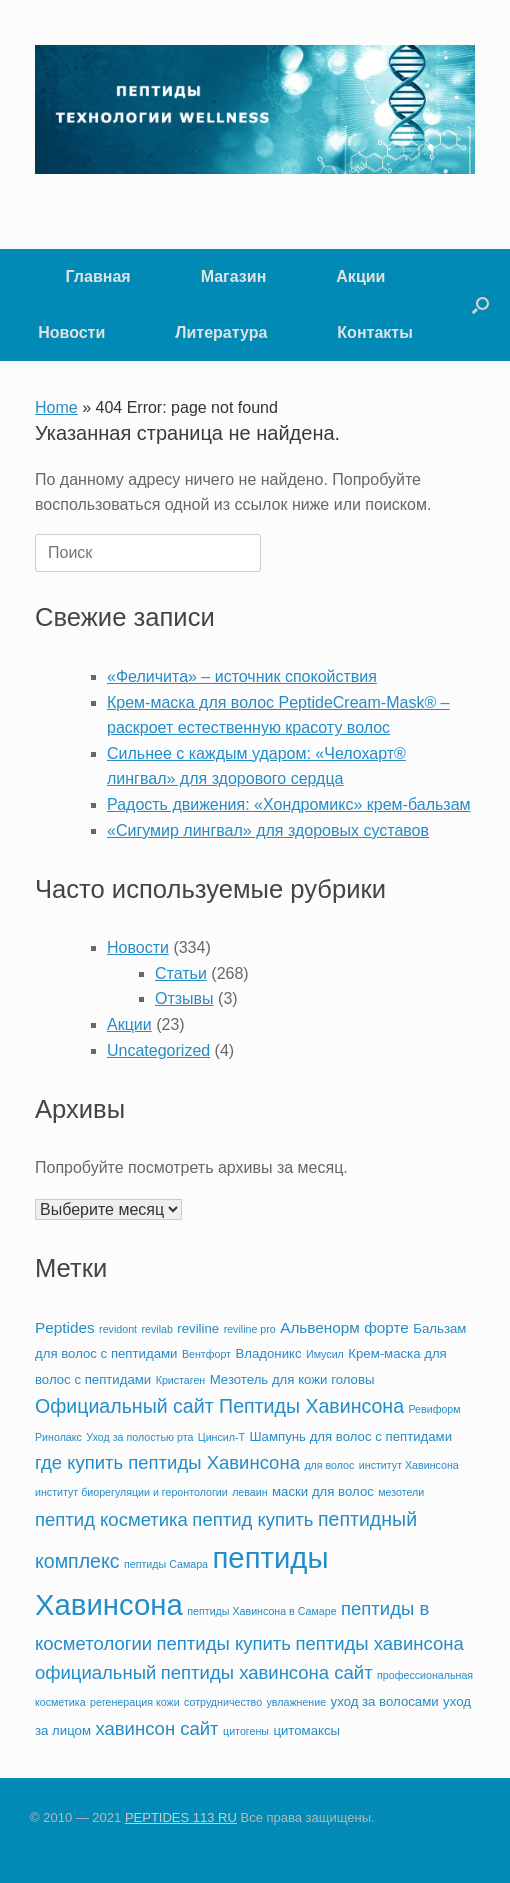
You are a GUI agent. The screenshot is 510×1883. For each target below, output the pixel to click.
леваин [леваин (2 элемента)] (249, 1492)
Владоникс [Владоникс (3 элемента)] (268, 1353)
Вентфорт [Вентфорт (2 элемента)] (206, 1354)
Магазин (234, 276)
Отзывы (184, 998)
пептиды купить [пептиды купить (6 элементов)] (224, 1643)
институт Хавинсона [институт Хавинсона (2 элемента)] (409, 1465)
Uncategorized (158, 1050)
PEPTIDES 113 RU (181, 1817)
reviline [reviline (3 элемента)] (198, 1328)
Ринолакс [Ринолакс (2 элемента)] (58, 1437)
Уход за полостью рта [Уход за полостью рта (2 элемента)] (139, 1437)
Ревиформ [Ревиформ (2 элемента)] (434, 1409)
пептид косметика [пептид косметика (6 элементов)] (111, 1519)
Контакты (374, 332)
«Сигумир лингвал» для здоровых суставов (268, 830)
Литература (221, 332)
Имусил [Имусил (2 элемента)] (325, 1354)
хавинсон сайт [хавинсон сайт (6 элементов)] (156, 1728)
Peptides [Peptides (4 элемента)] (65, 1327)
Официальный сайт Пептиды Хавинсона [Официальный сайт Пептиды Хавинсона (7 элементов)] (219, 1406)
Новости (71, 332)
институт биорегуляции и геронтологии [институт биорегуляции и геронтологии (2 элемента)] (131, 1492)
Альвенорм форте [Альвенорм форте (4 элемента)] (344, 1327)
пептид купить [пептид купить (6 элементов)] (252, 1519)
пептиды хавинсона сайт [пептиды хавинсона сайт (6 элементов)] (267, 1672)
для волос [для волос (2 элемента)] (329, 1465)
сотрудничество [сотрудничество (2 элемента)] (223, 1702)
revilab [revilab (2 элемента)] (156, 1329)
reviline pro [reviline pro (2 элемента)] (250, 1329)
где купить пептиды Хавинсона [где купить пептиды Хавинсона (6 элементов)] (167, 1462)
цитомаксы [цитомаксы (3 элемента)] (306, 1730)
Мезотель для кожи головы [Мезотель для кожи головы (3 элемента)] (292, 1379)
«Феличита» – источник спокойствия (242, 676)
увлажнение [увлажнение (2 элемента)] (297, 1702)
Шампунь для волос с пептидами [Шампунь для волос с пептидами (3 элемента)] (351, 1436)
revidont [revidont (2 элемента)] (118, 1329)
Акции (360, 276)
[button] (480, 305)
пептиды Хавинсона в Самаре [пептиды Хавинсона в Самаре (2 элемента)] (261, 1611)
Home (56, 407)
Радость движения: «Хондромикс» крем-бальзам (289, 804)
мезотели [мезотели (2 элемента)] (401, 1492)
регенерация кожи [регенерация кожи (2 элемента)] (135, 1702)
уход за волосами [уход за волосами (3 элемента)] (385, 1701)
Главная (98, 276)
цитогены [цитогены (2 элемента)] (246, 1731)
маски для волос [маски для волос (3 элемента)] (323, 1491)
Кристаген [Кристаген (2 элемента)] (181, 1380)
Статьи (181, 973)
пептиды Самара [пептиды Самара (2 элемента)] (166, 1564)
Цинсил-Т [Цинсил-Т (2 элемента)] (221, 1437)
